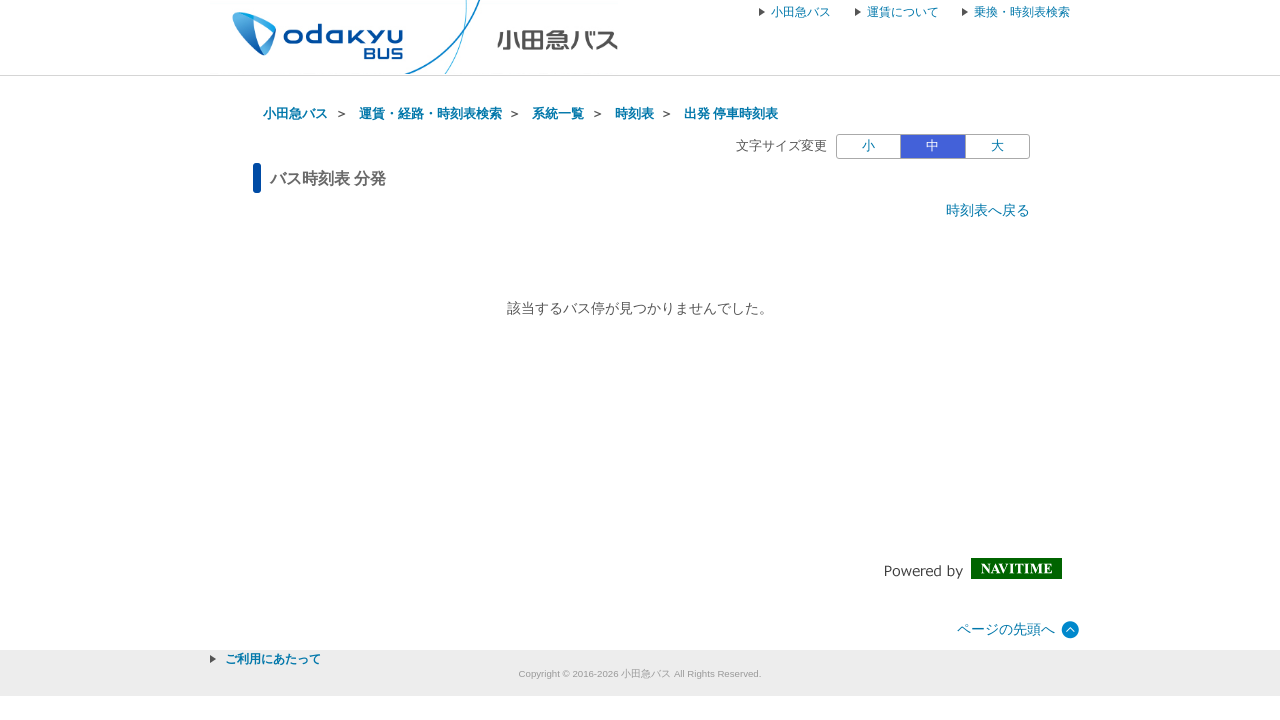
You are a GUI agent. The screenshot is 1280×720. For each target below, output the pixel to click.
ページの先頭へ (1006, 629)
